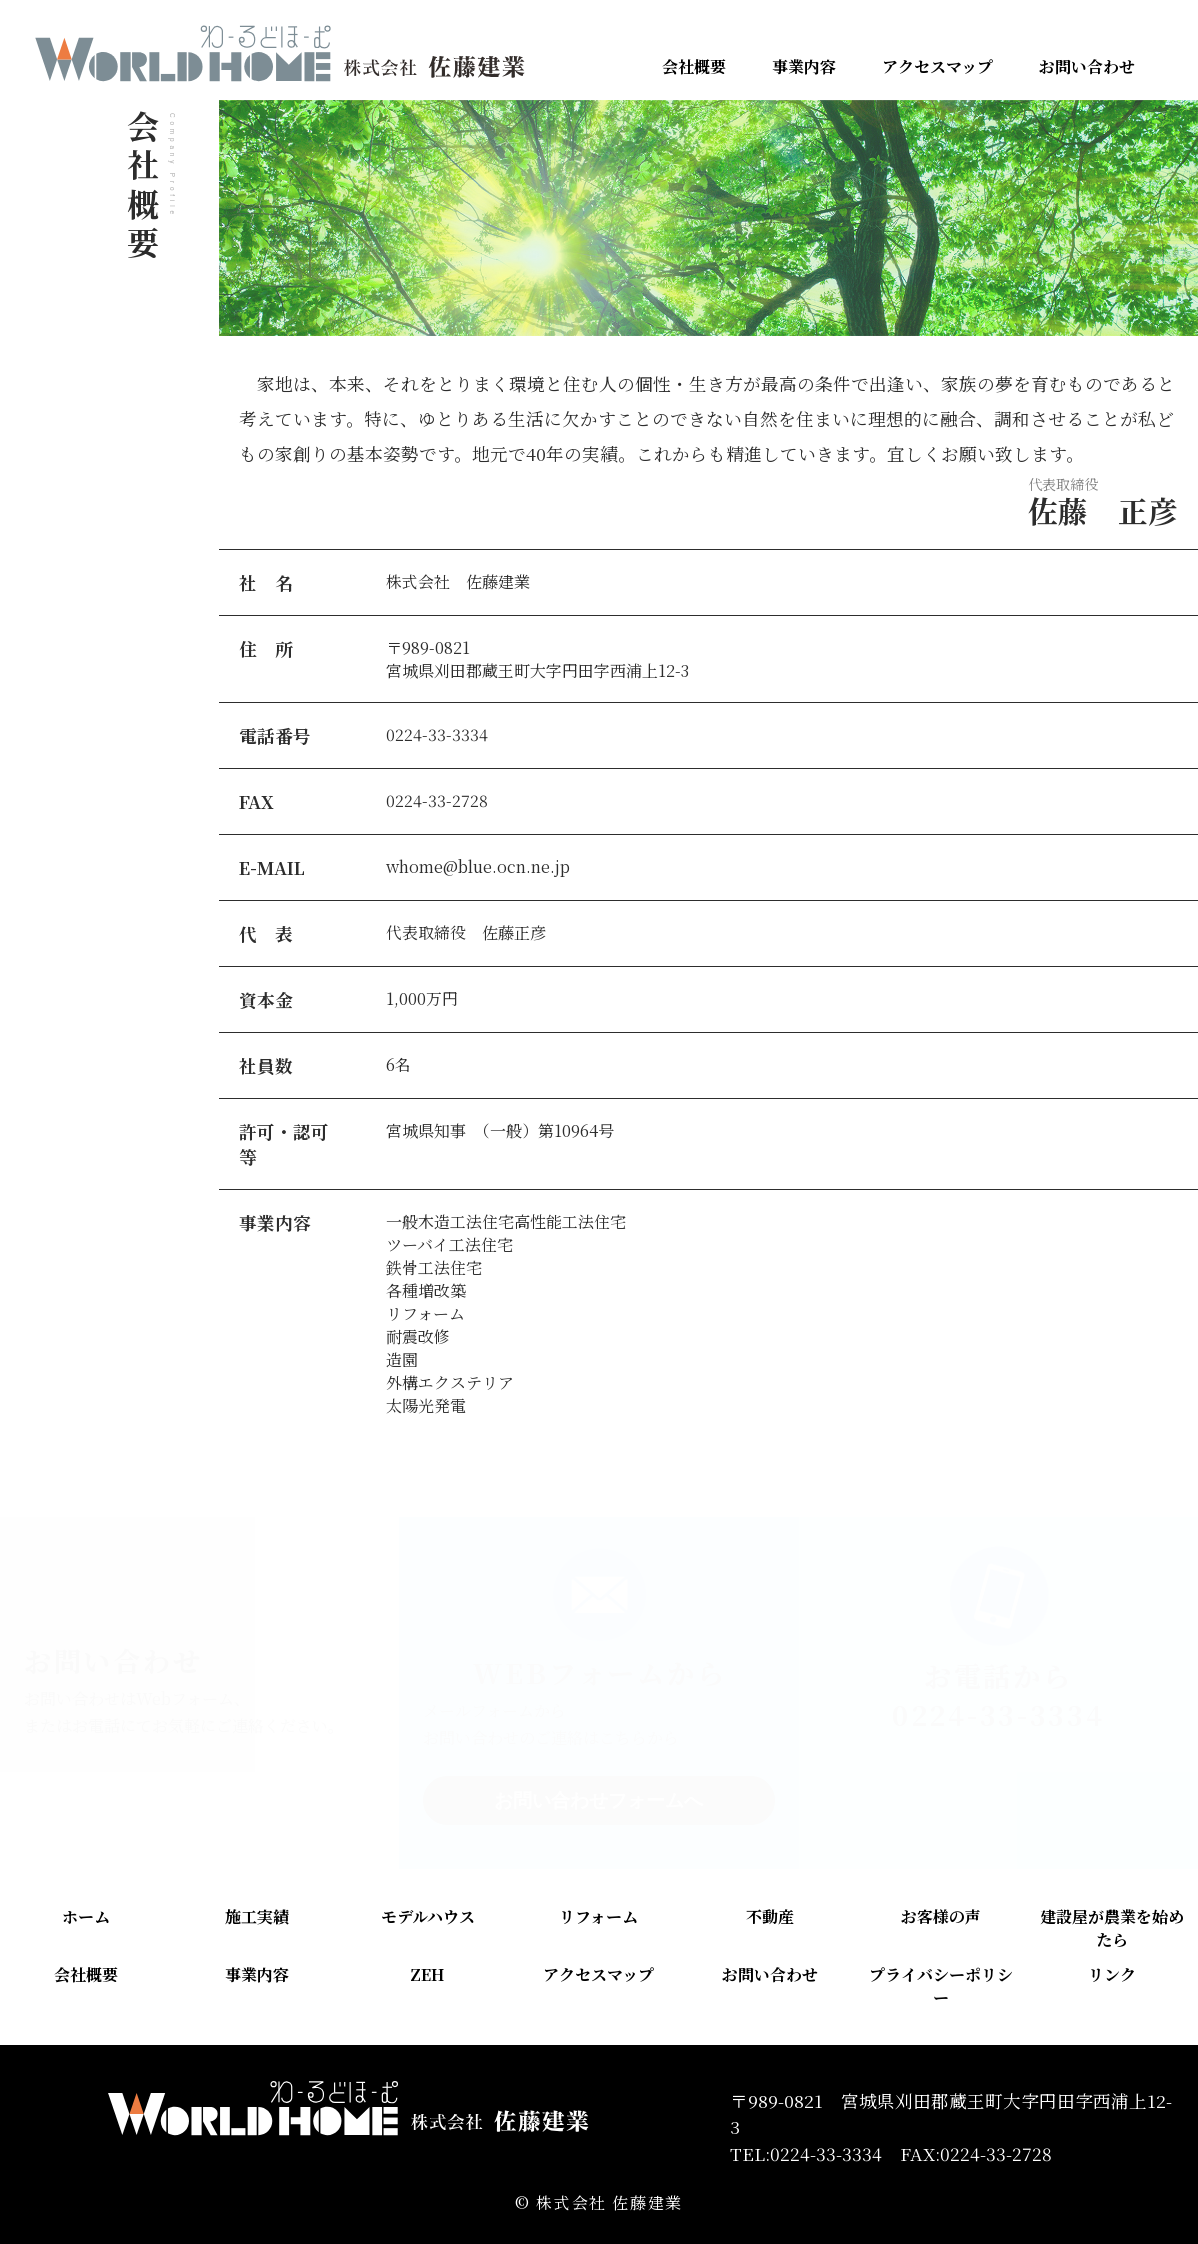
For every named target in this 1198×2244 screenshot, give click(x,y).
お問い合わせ (1087, 66)
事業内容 (804, 66)
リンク (1112, 1974)
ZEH (427, 1974)
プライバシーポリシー (941, 1986)
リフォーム (598, 1916)
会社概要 (694, 66)
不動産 (770, 1916)
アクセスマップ (937, 66)
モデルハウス (428, 1916)
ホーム (86, 1916)
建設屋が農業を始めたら (1112, 1928)
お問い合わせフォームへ (598, 1800)
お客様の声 (941, 1916)
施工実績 (257, 1916)
